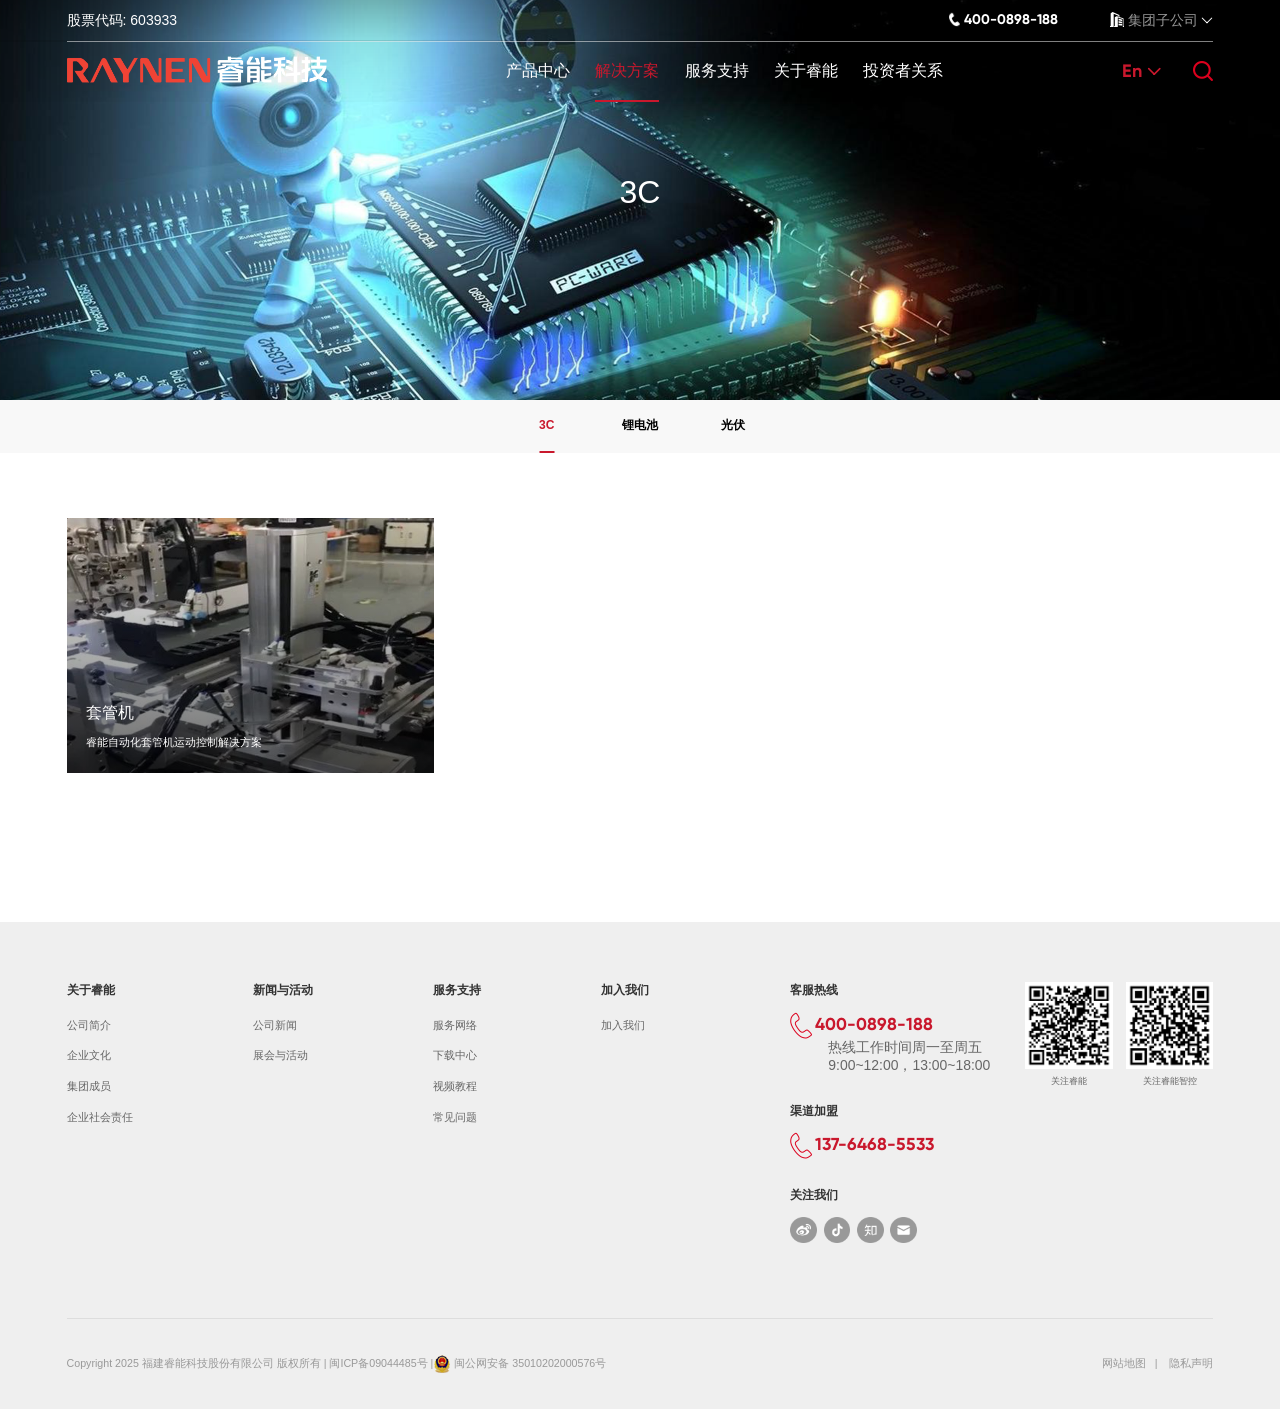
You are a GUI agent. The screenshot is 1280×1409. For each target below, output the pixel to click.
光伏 (733, 425)
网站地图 (1124, 1363)
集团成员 (89, 1086)
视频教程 (455, 1086)
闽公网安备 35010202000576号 (530, 1363)
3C (546, 425)
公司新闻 (275, 1025)
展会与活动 (280, 1055)
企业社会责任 (100, 1117)
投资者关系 (903, 70)
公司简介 (89, 1025)
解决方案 (627, 70)
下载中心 (455, 1055)
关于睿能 (806, 70)
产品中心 (538, 70)
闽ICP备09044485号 (378, 1363)
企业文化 (89, 1055)
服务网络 (455, 1025)
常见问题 (455, 1117)
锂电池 (640, 425)
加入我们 (623, 1025)
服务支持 (717, 70)
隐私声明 (1191, 1363)
